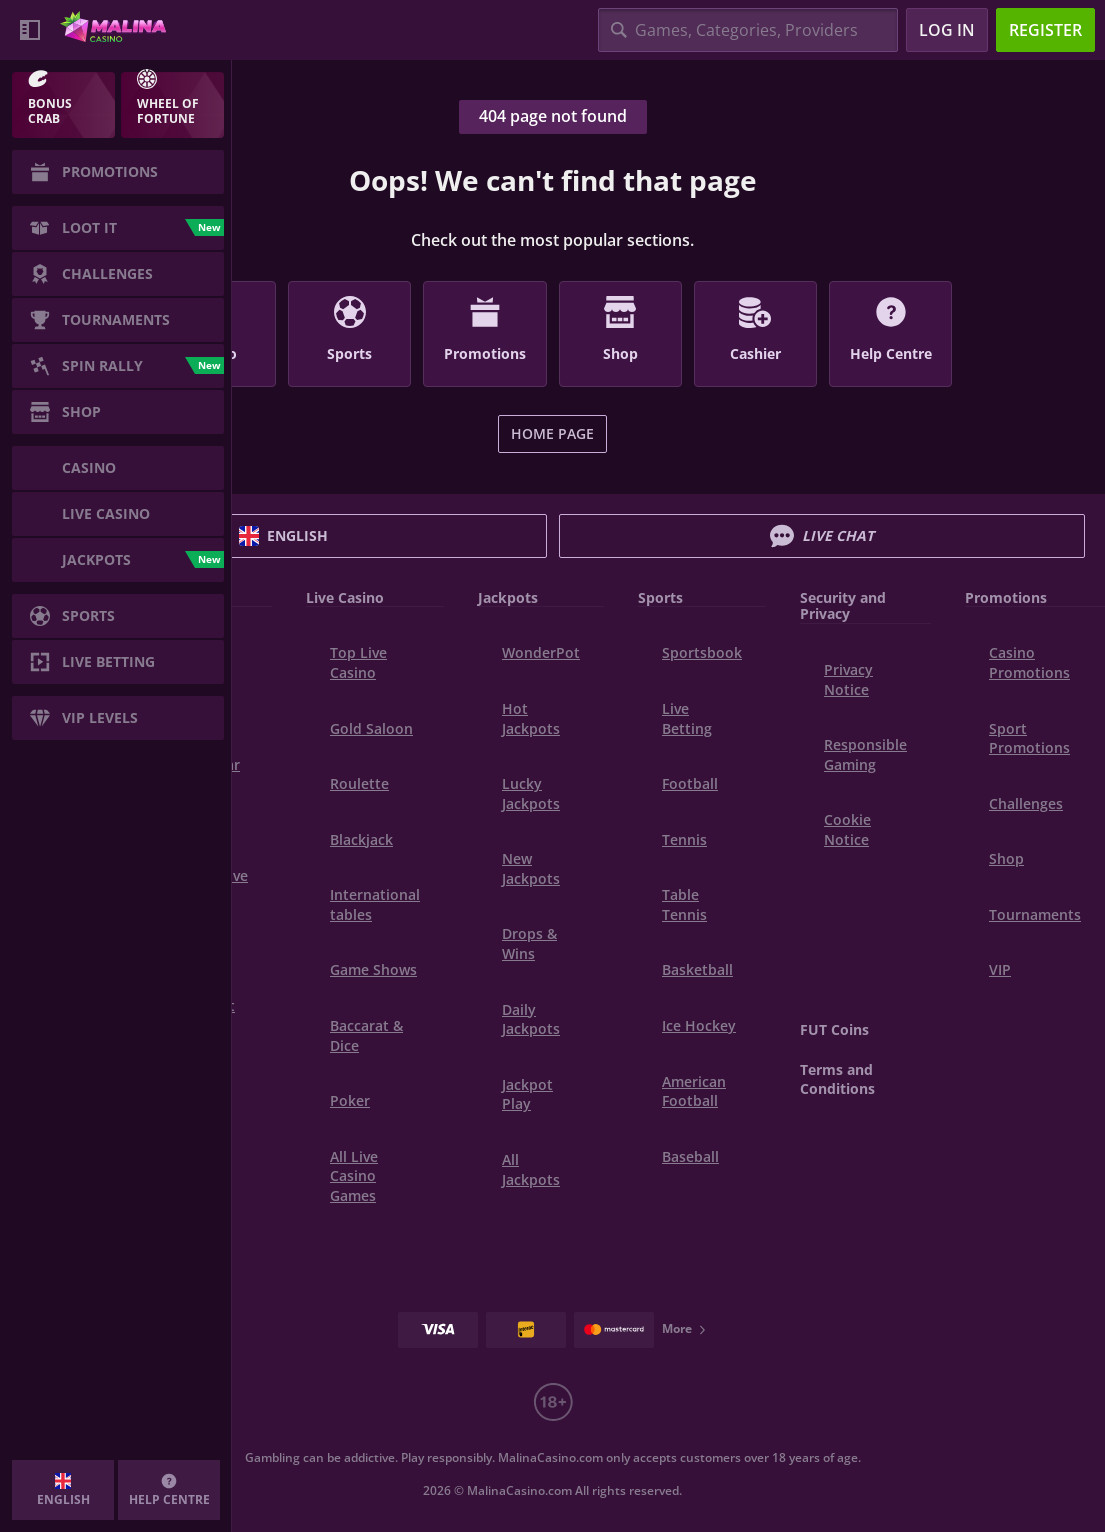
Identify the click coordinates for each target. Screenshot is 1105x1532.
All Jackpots (531, 1169)
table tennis (684, 904)
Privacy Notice (848, 679)
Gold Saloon (371, 728)
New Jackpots (531, 868)
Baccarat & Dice (366, 1035)
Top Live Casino (358, 662)
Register (1045, 30)
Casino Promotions (1029, 662)
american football (694, 1091)
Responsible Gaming (865, 754)
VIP (1000, 969)
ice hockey (699, 1025)
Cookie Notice (847, 829)
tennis (684, 839)
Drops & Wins (529, 943)
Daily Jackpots (531, 1019)
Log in (947, 30)
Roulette (359, 783)
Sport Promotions (1029, 738)
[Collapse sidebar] (30, 30)
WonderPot (541, 652)
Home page (552, 433)
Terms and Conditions (837, 1079)
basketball (697, 969)
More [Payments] (685, 1328)
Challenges (1026, 803)
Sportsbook (702, 652)
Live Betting (687, 718)
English (283, 536)
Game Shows (373, 969)
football (690, 783)
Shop (1006, 858)
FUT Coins (834, 1029)
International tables (375, 904)
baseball (690, 1156)
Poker (350, 1100)
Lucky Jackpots (531, 793)
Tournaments (1035, 914)
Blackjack (361, 839)
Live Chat (822, 536)
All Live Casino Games (354, 1176)
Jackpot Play (527, 1094)
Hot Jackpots (531, 718)
